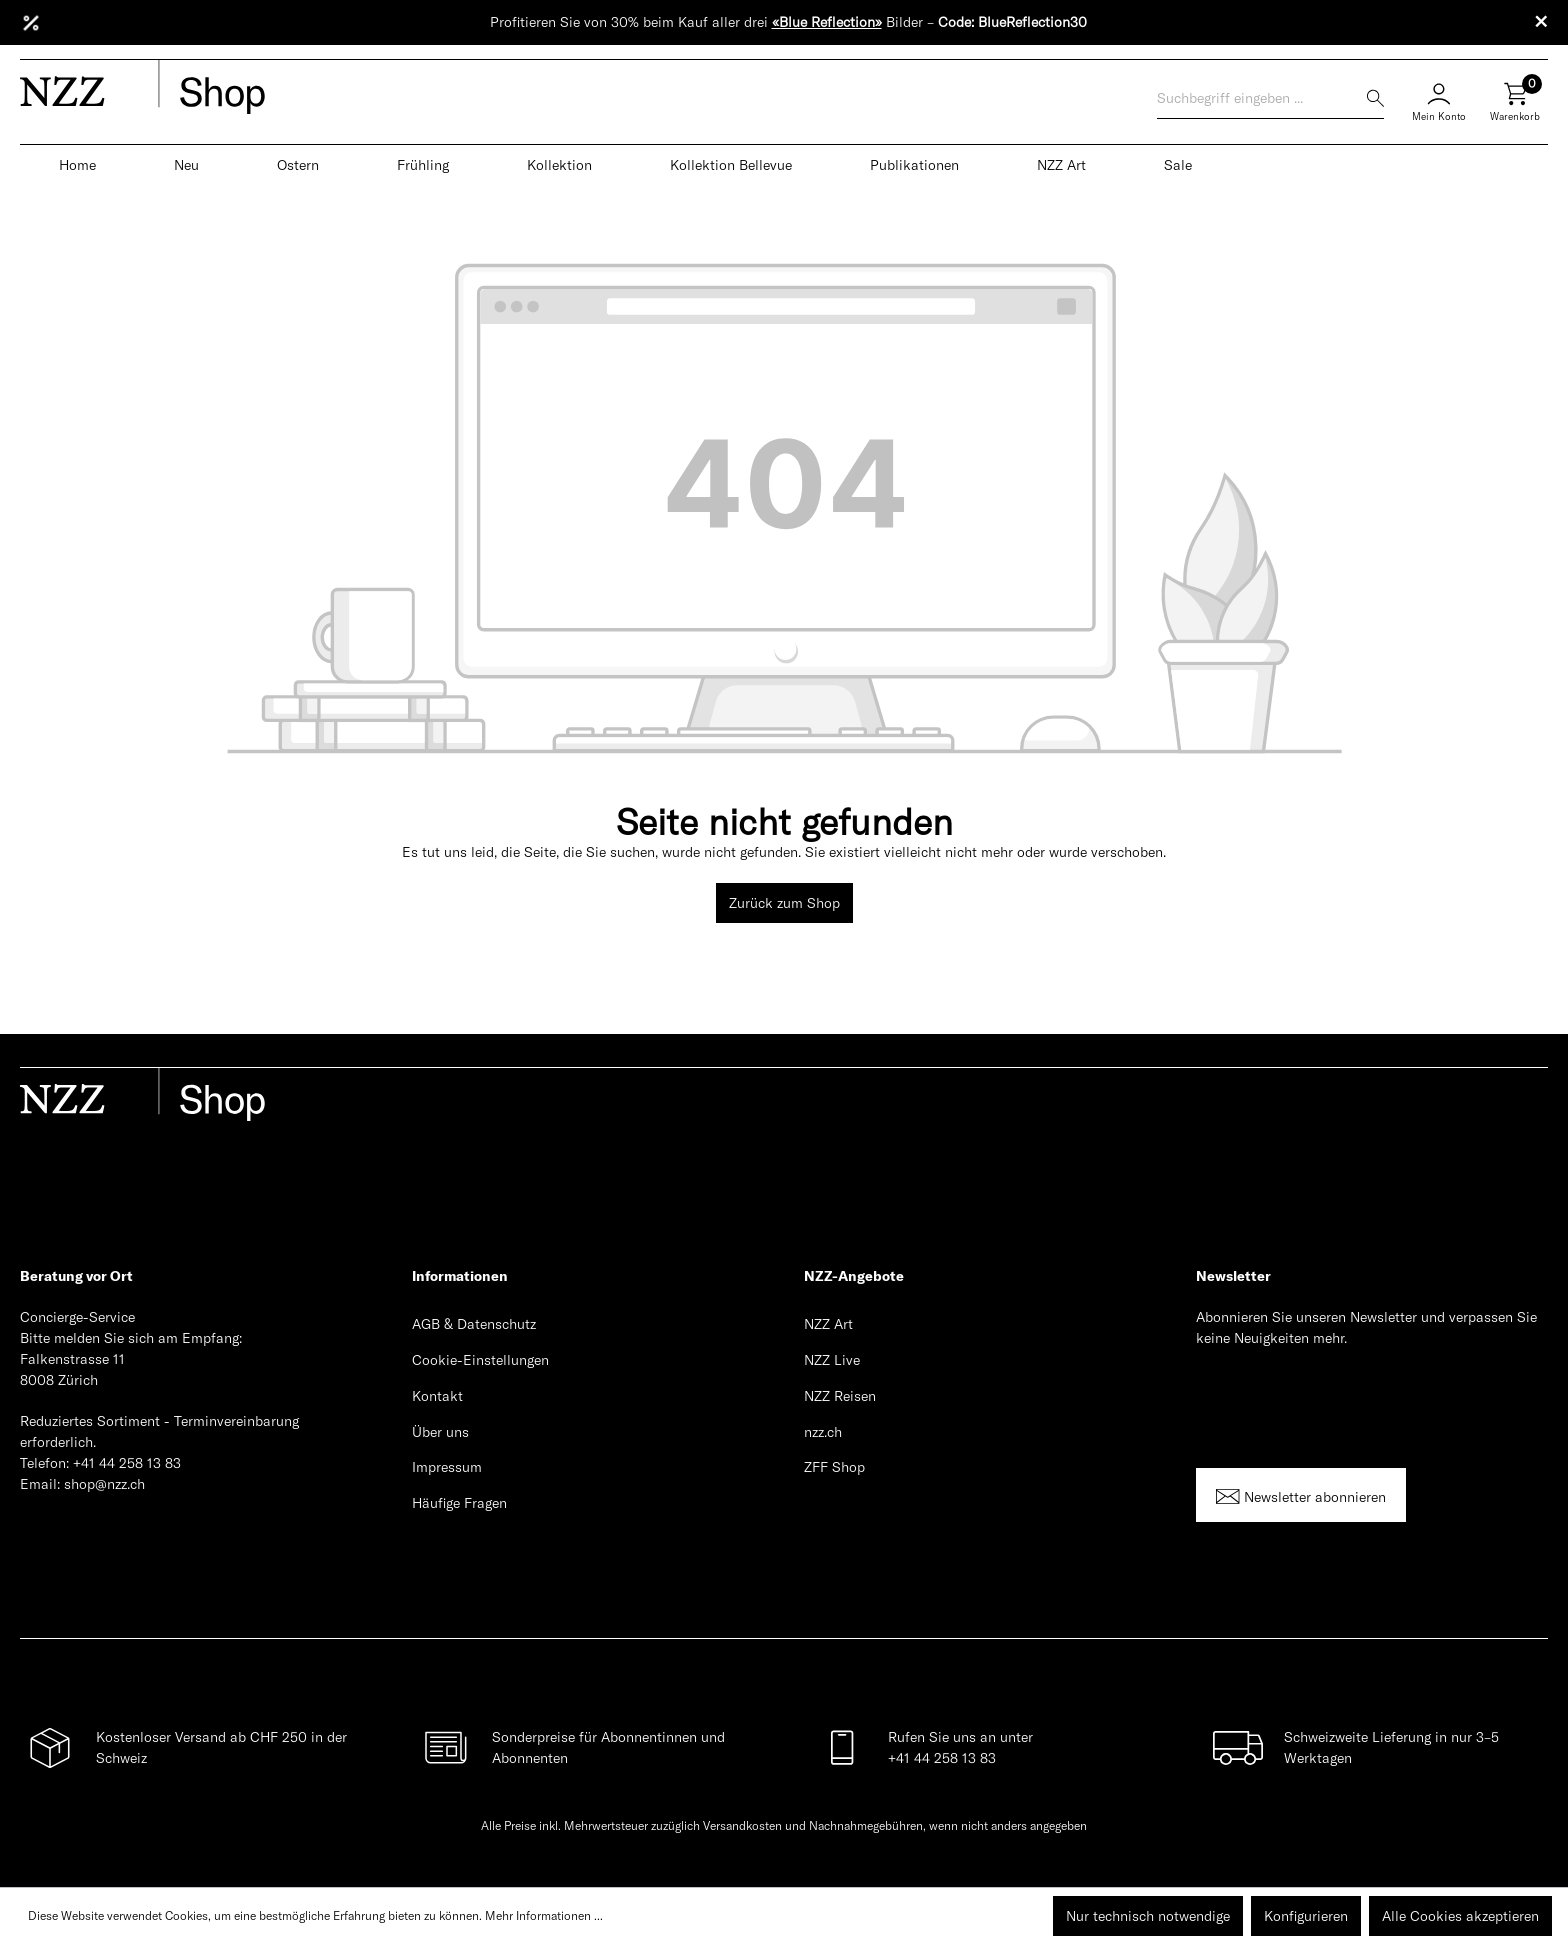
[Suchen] (1375, 98)
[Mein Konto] (1439, 99)
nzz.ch (823, 1432)
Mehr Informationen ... (544, 1915)
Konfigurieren (1306, 1916)
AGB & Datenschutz (474, 1324)
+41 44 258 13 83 (127, 1463)
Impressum (447, 1467)
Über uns (440, 1432)
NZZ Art (828, 1324)
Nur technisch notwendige (1148, 1916)
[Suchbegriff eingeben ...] (1262, 98)
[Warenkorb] (1515, 109)
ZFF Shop (834, 1467)
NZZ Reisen (840, 1396)
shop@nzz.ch (104, 1484)
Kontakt (437, 1396)
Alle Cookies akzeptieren (1460, 1916)
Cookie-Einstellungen (480, 1360)
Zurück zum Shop (784, 903)
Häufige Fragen (459, 1503)
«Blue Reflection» (827, 22)
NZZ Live (832, 1360)
